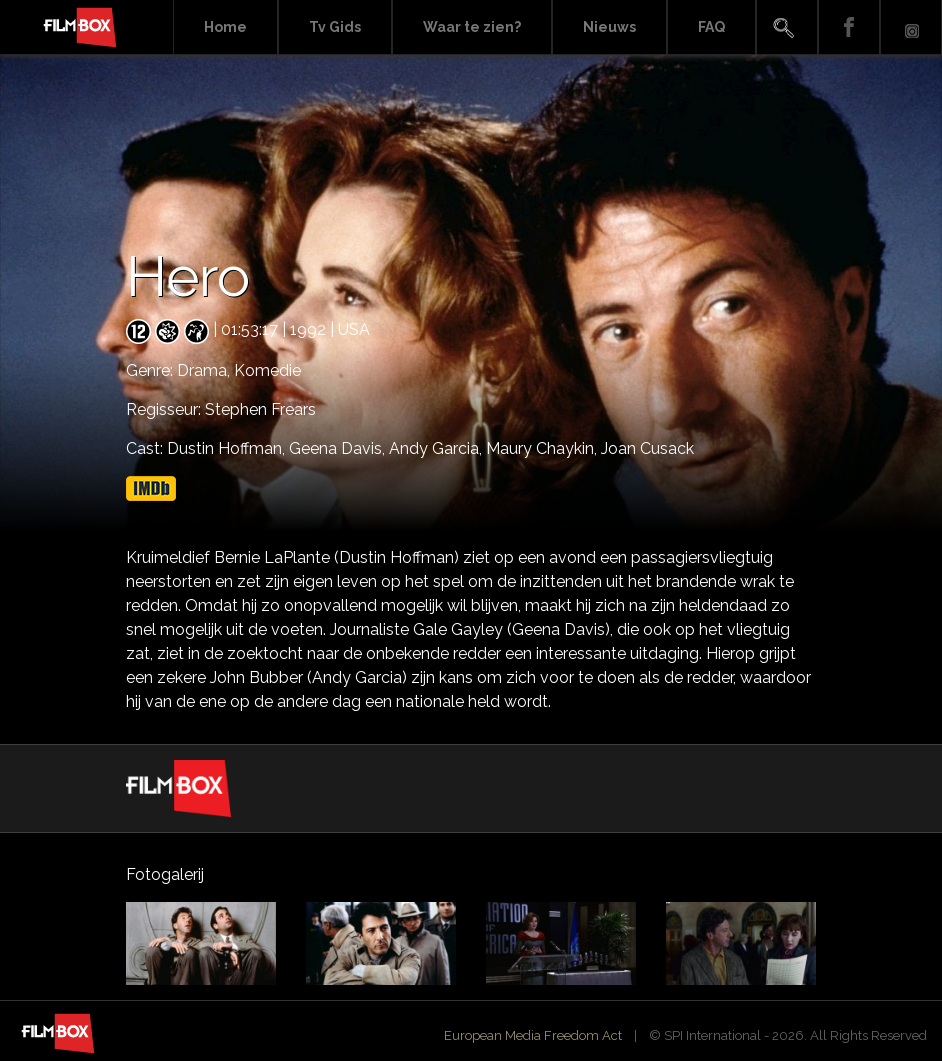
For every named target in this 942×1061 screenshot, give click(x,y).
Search (787, 27)
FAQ (711, 27)
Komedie (267, 370)
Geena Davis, (339, 448)
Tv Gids (335, 27)
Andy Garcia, (437, 448)
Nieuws (609, 27)
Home (225, 27)
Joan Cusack (647, 448)
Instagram (911, 27)
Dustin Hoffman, (228, 448)
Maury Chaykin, (543, 448)
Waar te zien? (472, 27)
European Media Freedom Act (533, 1035)
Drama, (205, 370)
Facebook (849, 27)
